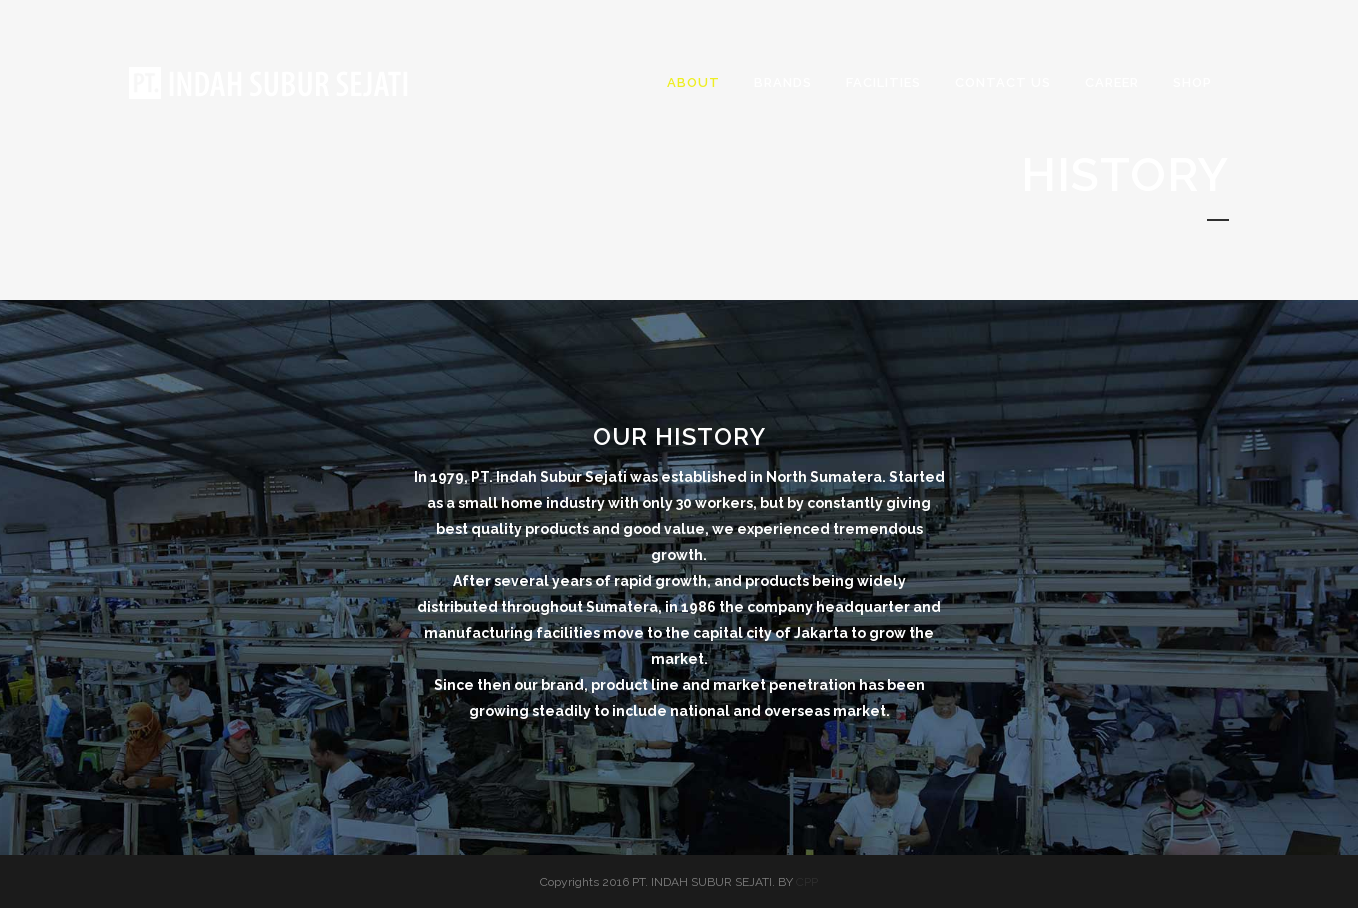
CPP (807, 882)
